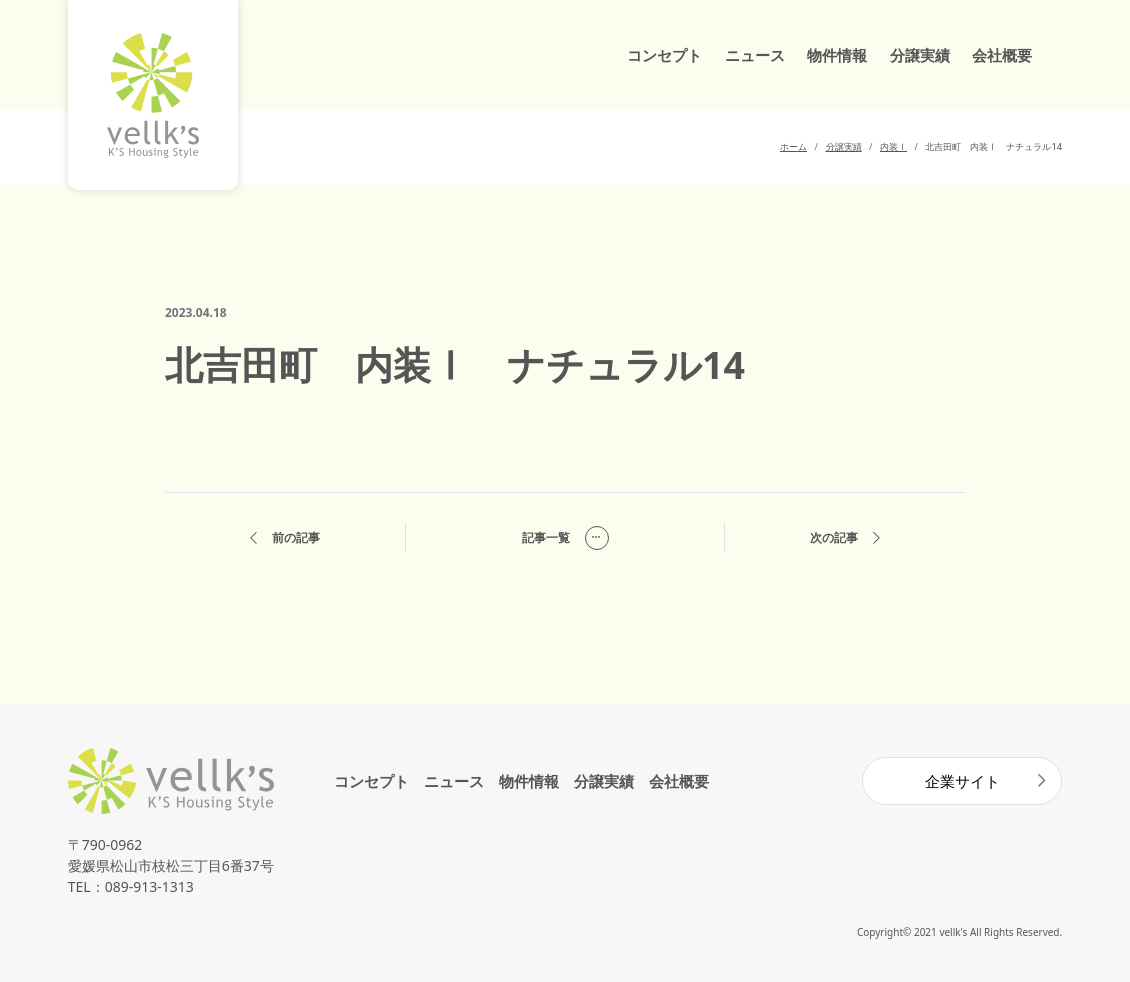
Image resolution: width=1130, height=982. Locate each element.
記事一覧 (565, 538)
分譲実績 (920, 55)
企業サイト (962, 781)
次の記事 (845, 538)
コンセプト (664, 55)
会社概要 (1002, 55)
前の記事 (285, 538)
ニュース (755, 55)
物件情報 (837, 55)
